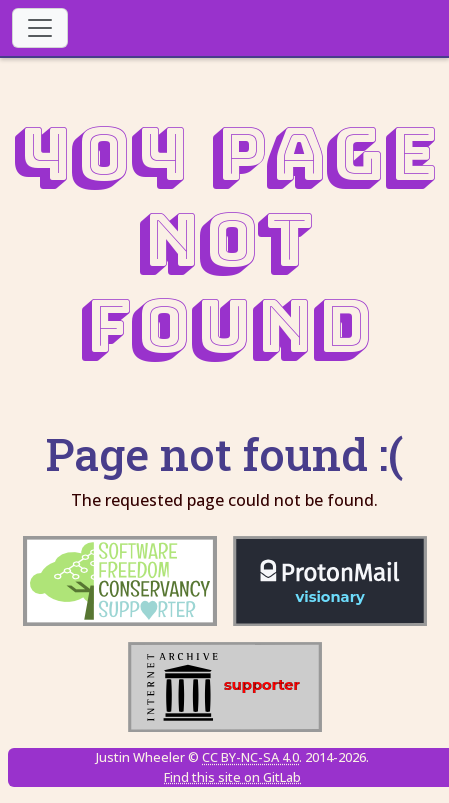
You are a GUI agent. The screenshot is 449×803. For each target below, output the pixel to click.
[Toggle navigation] (40, 28)
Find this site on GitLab (232, 777)
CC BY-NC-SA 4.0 (250, 757)
